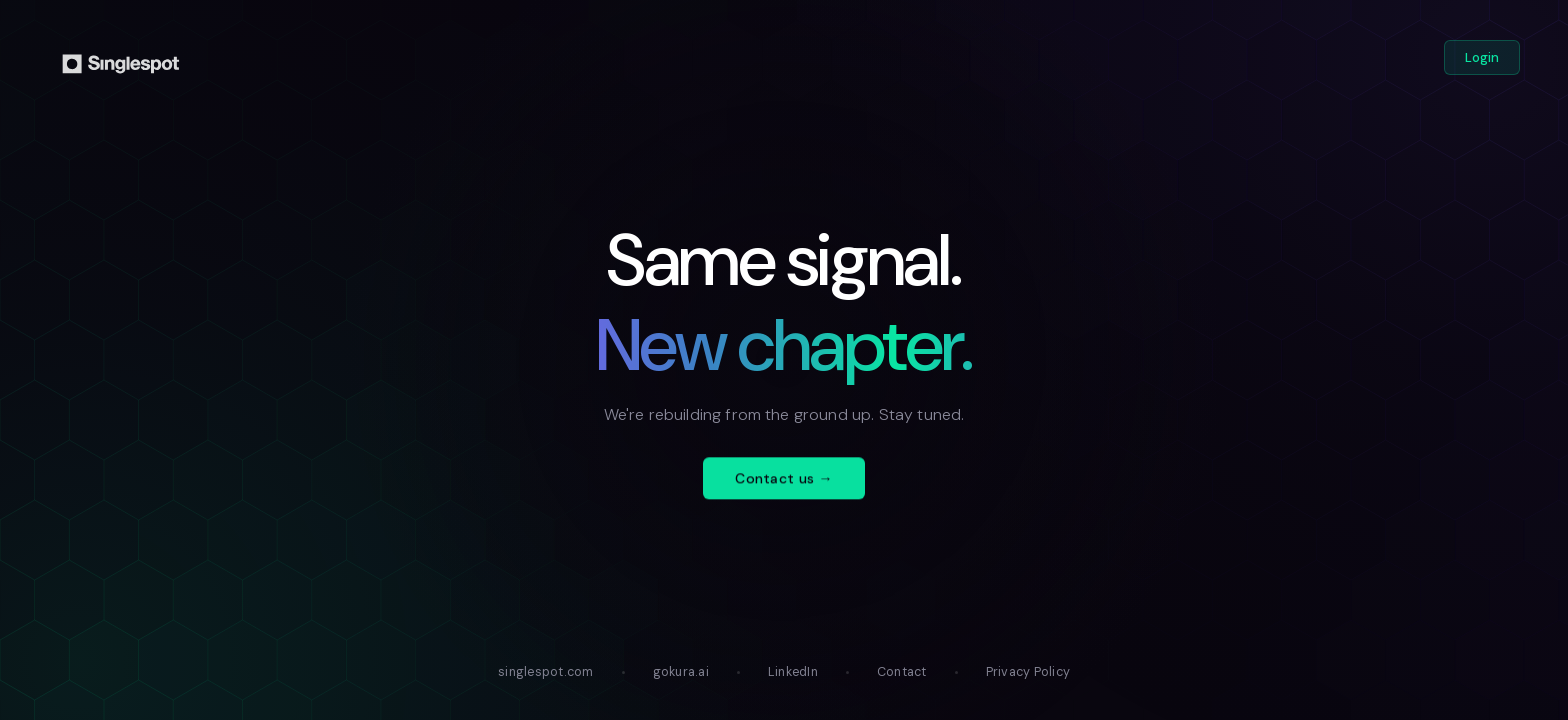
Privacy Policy (1028, 672)
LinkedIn (793, 672)
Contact (902, 672)
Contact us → (783, 492)
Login (1482, 57)
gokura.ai (681, 672)
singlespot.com (546, 672)
